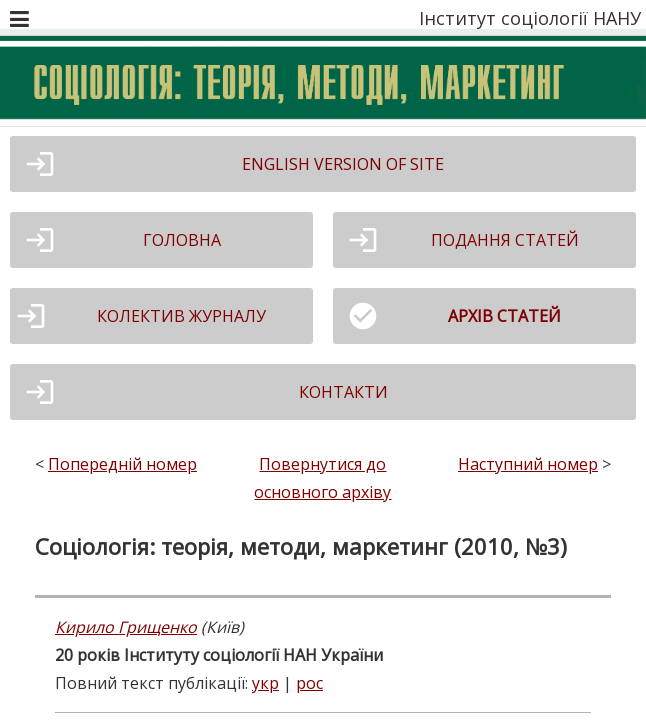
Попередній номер (122, 464)
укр (265, 683)
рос (309, 683)
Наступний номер (528, 464)
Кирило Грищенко (126, 627)
